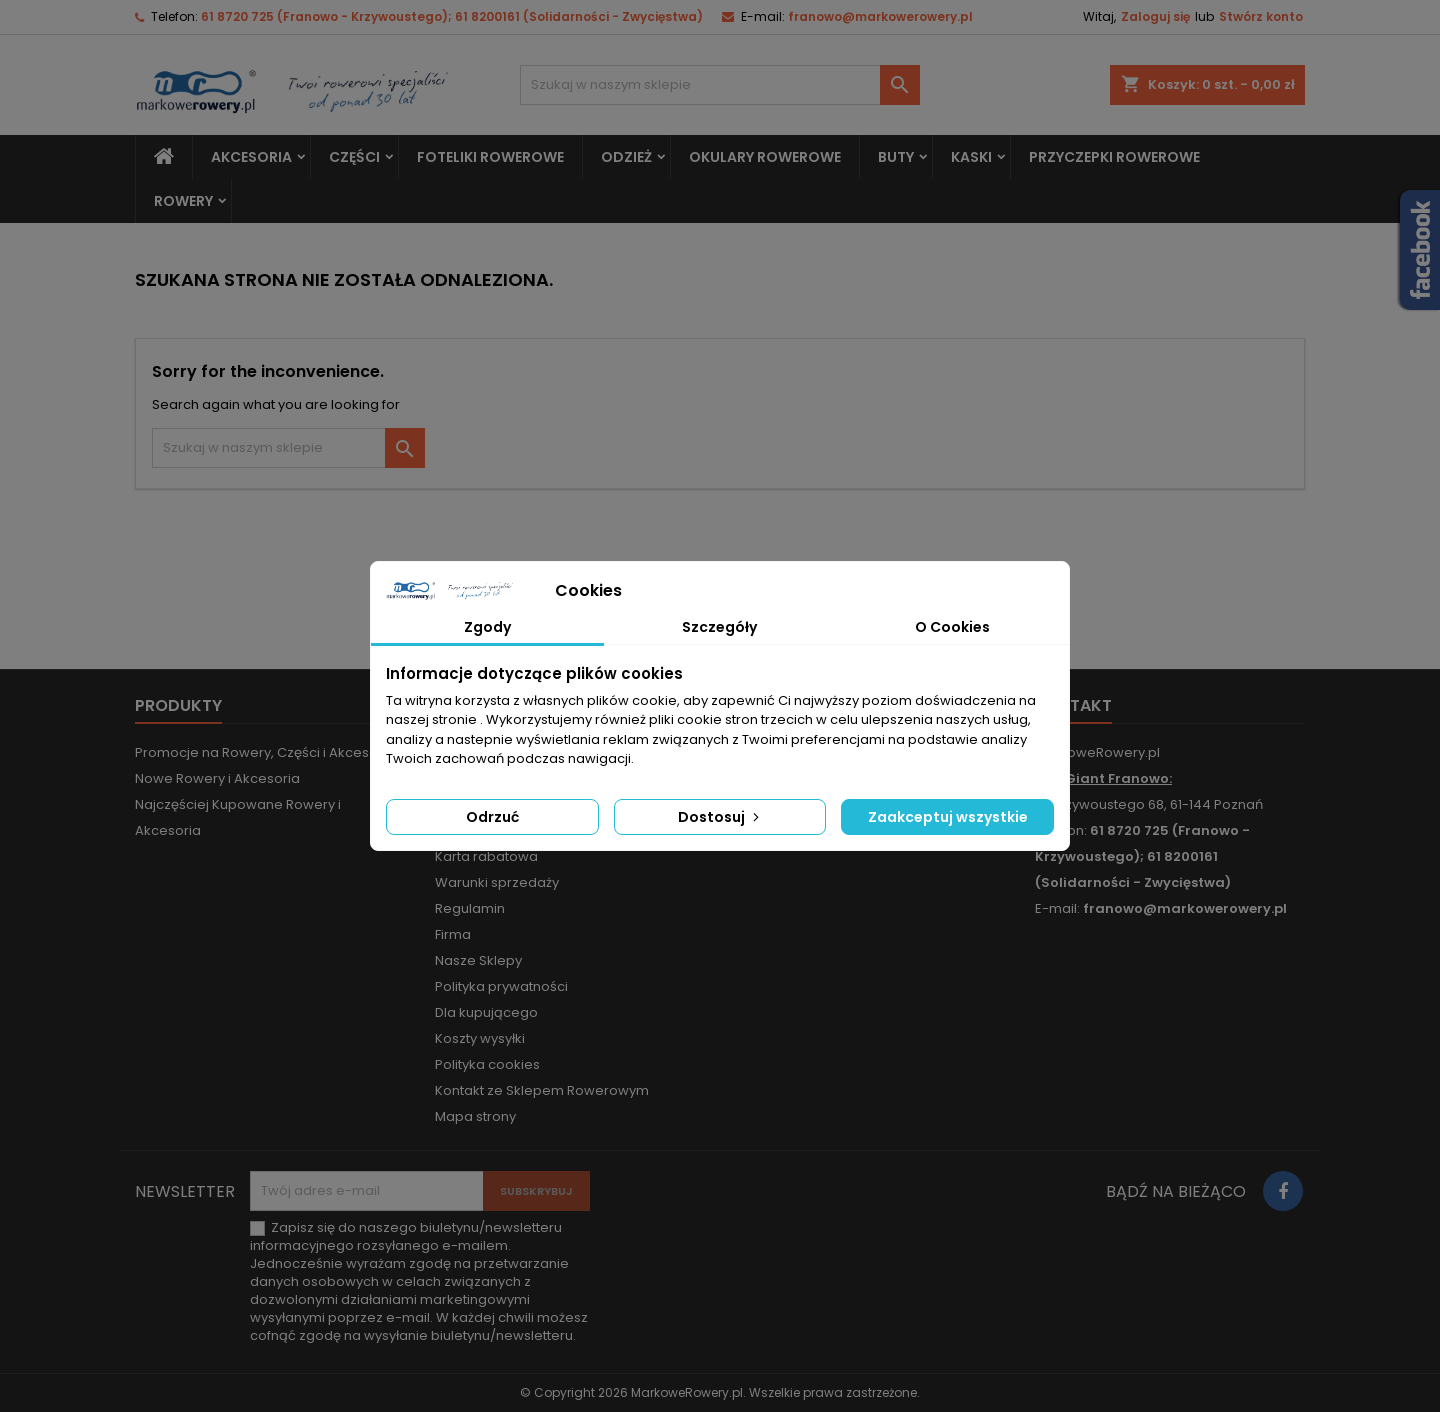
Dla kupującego (486, 1012)
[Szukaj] (720, 85)
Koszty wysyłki (480, 1038)
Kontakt (1073, 705)
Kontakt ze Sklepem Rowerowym (542, 1090)
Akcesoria (251, 157)
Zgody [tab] (487, 627)
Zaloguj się (1155, 16)
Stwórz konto (1261, 16)
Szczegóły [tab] (719, 627)
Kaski (971, 157)
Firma (453, 934)
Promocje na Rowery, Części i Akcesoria (265, 752)
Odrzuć (492, 817)
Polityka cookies (487, 1064)
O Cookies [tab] (952, 627)
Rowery (183, 201)
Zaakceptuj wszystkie (948, 817)
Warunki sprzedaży (497, 882)
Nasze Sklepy (478, 960)
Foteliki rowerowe (490, 157)
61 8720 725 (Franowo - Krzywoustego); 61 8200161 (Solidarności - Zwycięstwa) (452, 16)
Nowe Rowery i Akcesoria (217, 778)
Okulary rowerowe (765, 157)
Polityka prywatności (501, 986)
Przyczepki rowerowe (1114, 157)
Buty (896, 157)
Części (354, 157)
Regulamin (470, 908)
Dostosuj (720, 817)
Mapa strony (475, 1116)
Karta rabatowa (486, 856)
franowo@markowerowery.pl (880, 16)
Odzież (626, 157)
